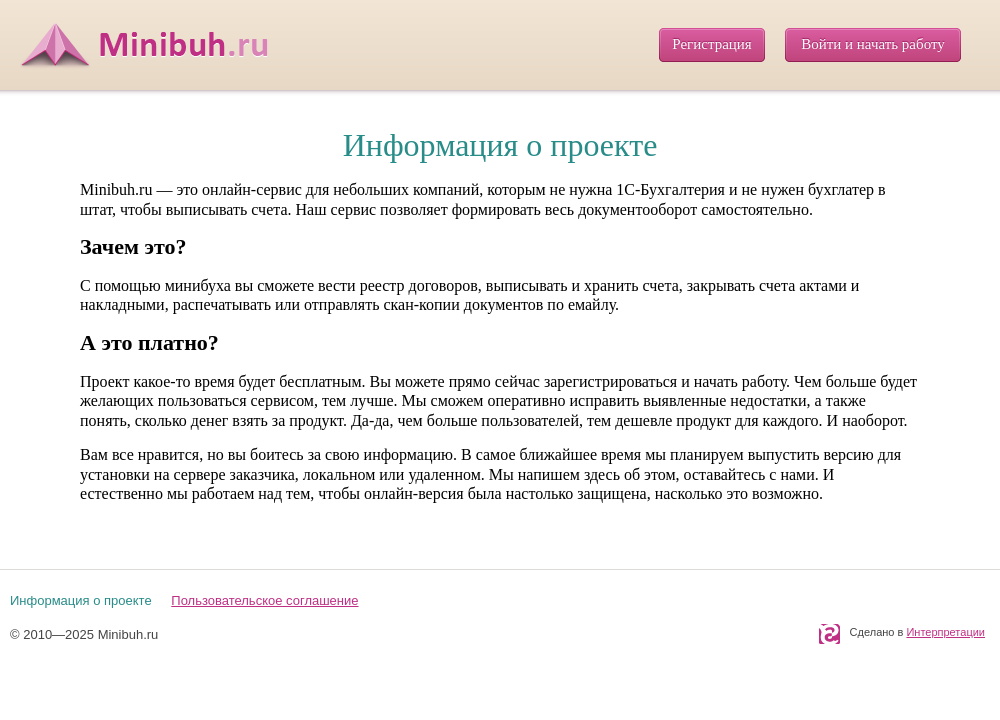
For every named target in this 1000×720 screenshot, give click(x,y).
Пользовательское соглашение (264, 600)
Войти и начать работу (873, 44)
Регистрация (712, 44)
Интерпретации (945, 632)
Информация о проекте (81, 600)
